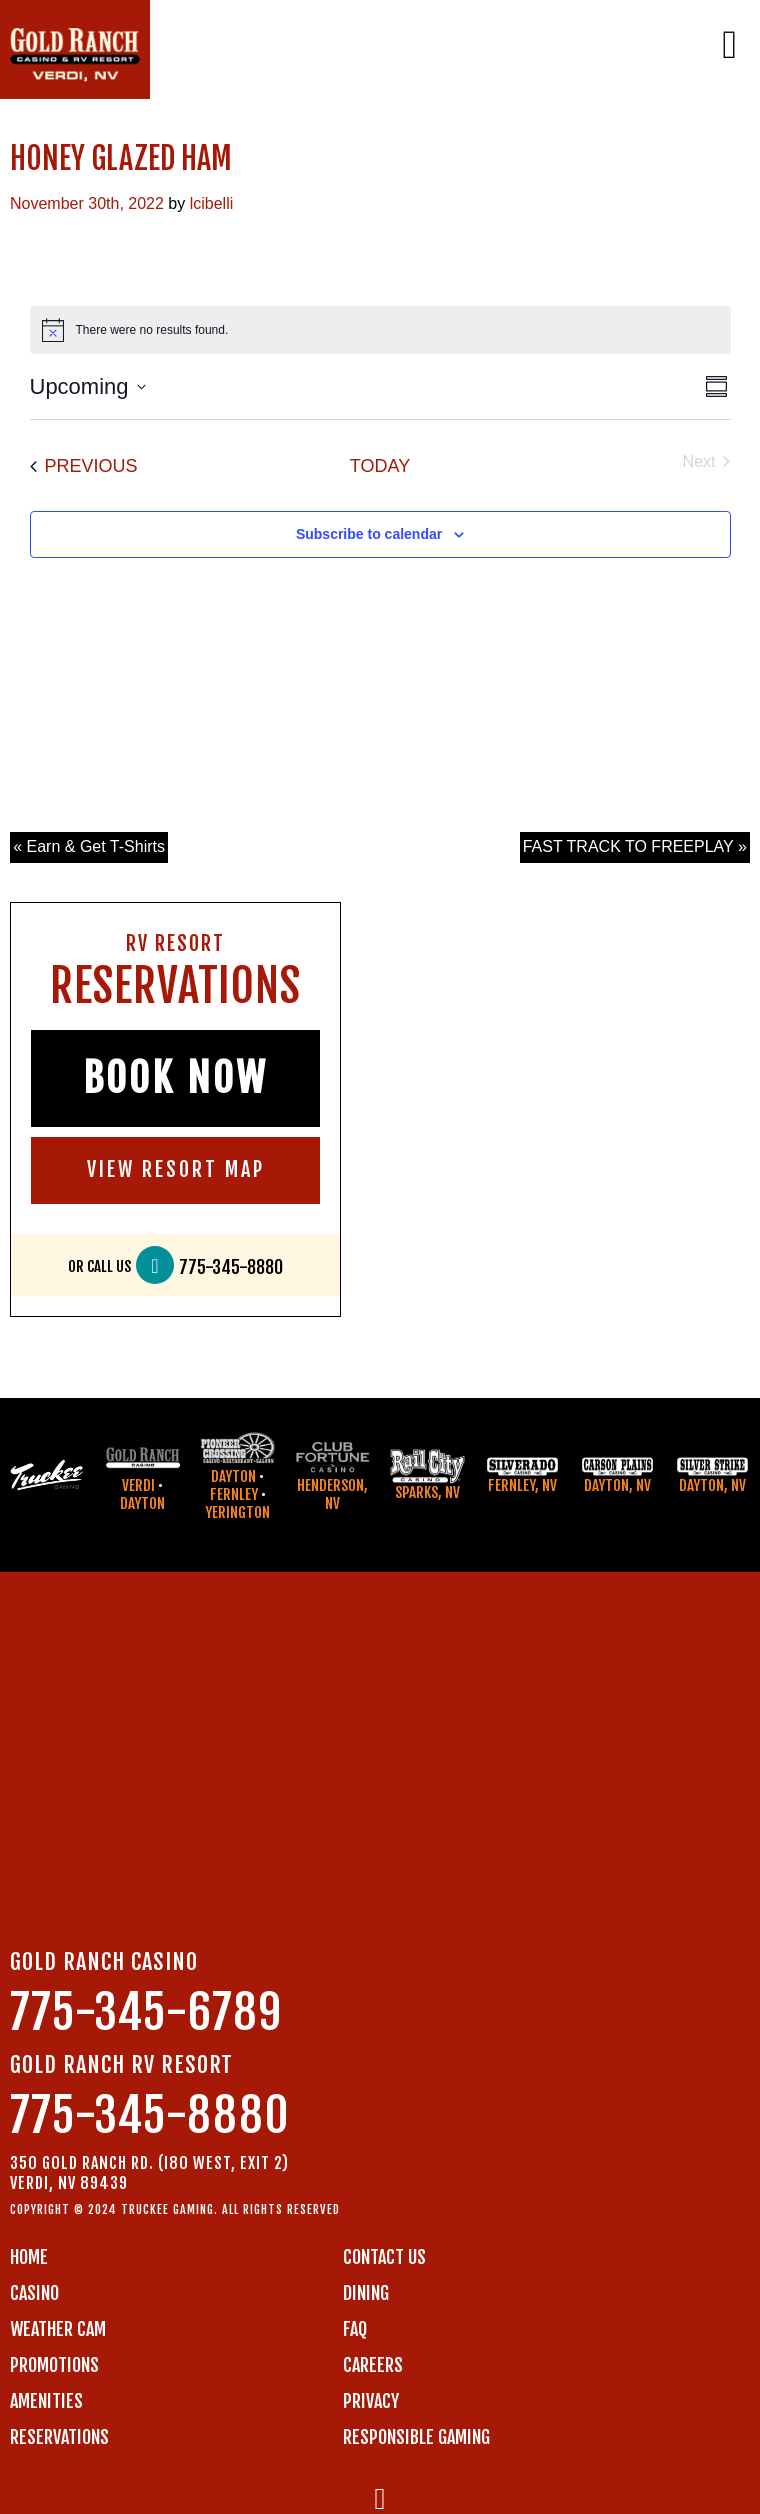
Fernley (234, 1494)
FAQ (355, 2329)
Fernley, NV (522, 1485)
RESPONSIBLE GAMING (416, 2437)
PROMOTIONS (54, 2365)
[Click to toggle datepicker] (88, 386)
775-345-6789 (146, 2012)
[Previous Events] (84, 466)
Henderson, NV (332, 1494)
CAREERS (373, 2365)
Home (29, 2257)
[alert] (380, 330)
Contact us (384, 2257)
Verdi (138, 1485)
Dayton (142, 1503)
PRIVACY (371, 2401)
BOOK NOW (175, 1078)
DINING (366, 2293)
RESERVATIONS (59, 2437)
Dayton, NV (617, 1485)
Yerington (237, 1512)
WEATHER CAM (58, 2329)
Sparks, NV (427, 1492)
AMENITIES (46, 2401)
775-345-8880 (231, 1267)
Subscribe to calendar (369, 534)
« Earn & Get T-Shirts (89, 846)
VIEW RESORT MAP (176, 1169)
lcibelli (212, 203)
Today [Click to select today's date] (380, 466)
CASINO (34, 2293)
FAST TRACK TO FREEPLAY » (635, 846)
